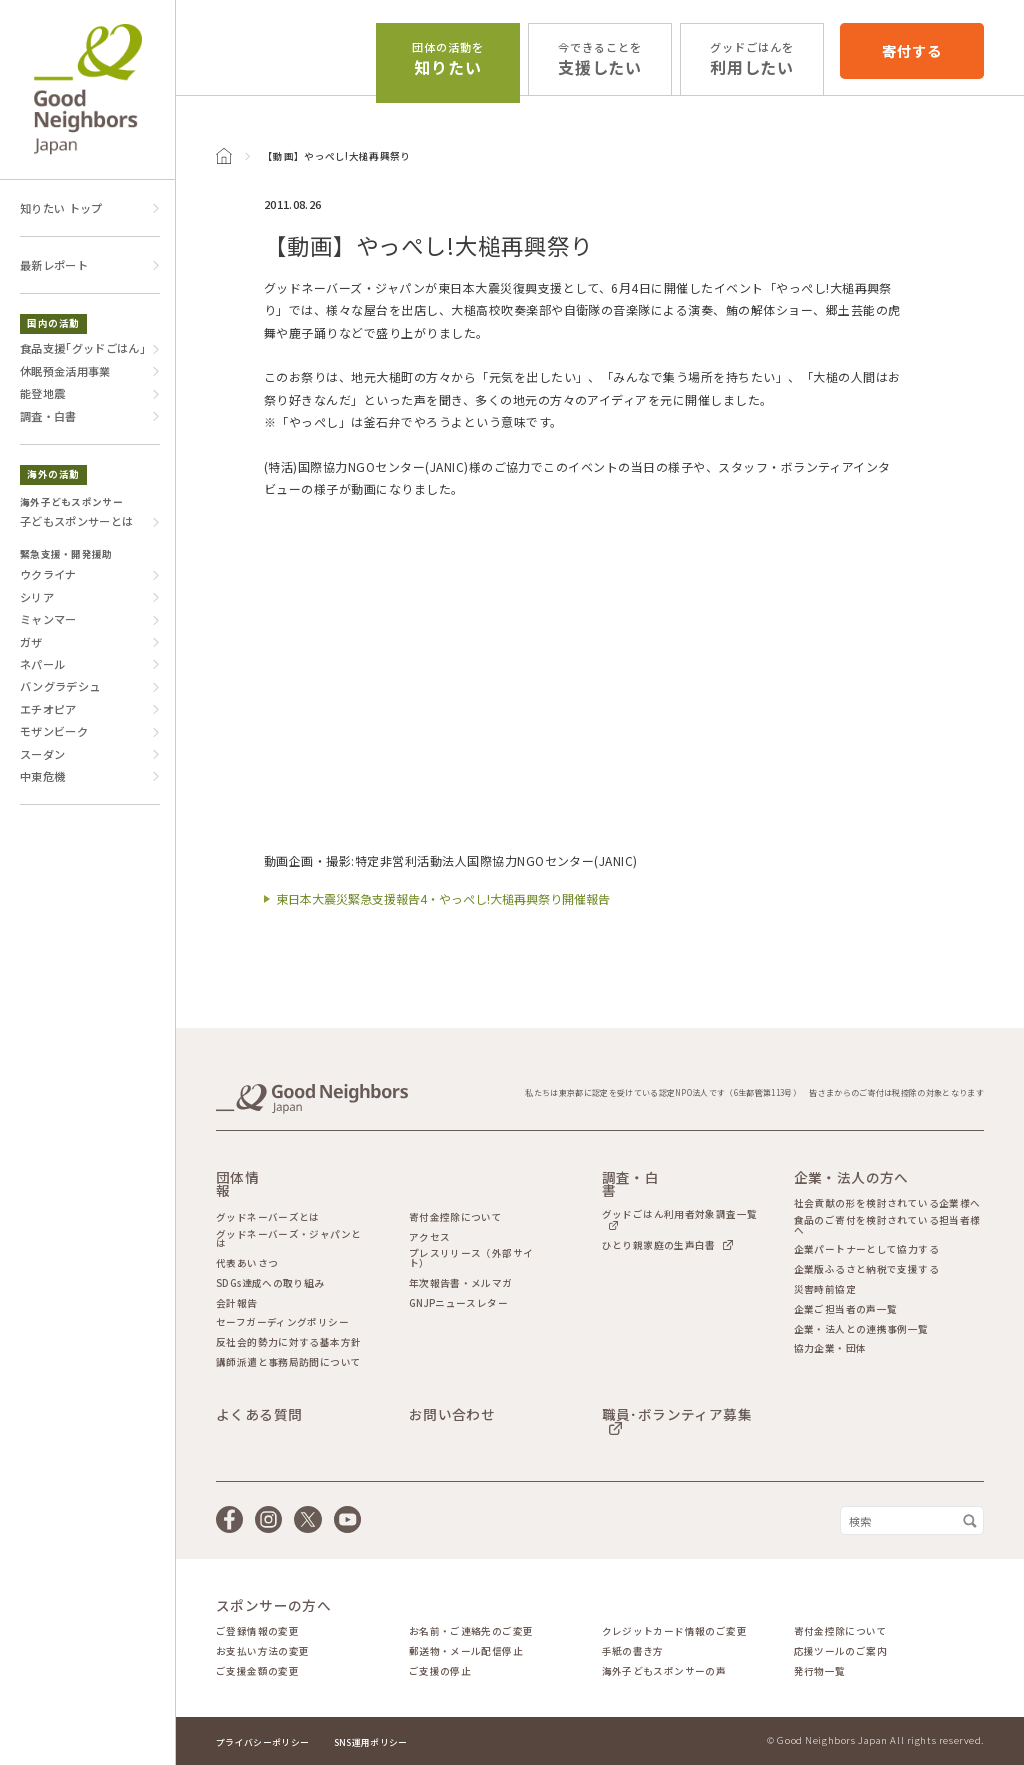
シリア (37, 597)
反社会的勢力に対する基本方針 (288, 1343)
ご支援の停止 (440, 1672)
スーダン (42, 754)
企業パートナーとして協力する (866, 1250)
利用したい (752, 59)
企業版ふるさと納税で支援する (866, 1270)
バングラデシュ (60, 686)
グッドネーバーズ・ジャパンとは (288, 1239)
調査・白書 (48, 416)
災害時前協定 (825, 1290)
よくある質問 (259, 1415)
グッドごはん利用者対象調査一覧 (680, 1215)
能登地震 (42, 393)
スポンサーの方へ (273, 1606)
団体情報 (237, 1184)
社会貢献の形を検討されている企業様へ (887, 1204)
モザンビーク (54, 731)
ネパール (42, 664)
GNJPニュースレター (458, 1304)
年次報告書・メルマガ (461, 1284)
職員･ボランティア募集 (677, 1416)
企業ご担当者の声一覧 (846, 1310)
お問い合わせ (452, 1415)
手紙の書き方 (633, 1652)
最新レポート (54, 265)
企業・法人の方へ (851, 1178)
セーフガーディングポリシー (282, 1323)
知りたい (448, 59)
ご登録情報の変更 (257, 1632)
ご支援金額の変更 (257, 1672)
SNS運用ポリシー (371, 1742)
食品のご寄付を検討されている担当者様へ (887, 1225)
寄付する (911, 50)
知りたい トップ (61, 208)
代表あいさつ (247, 1264)
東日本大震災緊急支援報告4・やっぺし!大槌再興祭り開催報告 (443, 898)
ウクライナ (48, 574)
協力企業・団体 (830, 1349)
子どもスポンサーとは (76, 521)
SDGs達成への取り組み (270, 1284)
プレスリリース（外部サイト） (471, 1258)
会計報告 (237, 1304)
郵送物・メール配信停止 (466, 1652)
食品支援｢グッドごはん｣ (83, 348)
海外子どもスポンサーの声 (664, 1672)
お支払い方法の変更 (262, 1652)
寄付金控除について (455, 1218)
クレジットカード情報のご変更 (674, 1632)
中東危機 (42, 776)
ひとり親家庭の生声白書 (659, 1244)
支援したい (600, 59)
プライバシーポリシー (263, 1742)
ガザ (31, 642)
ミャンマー (48, 619)
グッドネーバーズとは (268, 1218)
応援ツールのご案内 (840, 1652)
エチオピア (48, 709)
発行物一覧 (820, 1672)
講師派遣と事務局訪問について (288, 1363)
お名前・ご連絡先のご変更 (471, 1632)
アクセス (430, 1238)
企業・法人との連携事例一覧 (861, 1330)
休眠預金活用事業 (65, 371)
